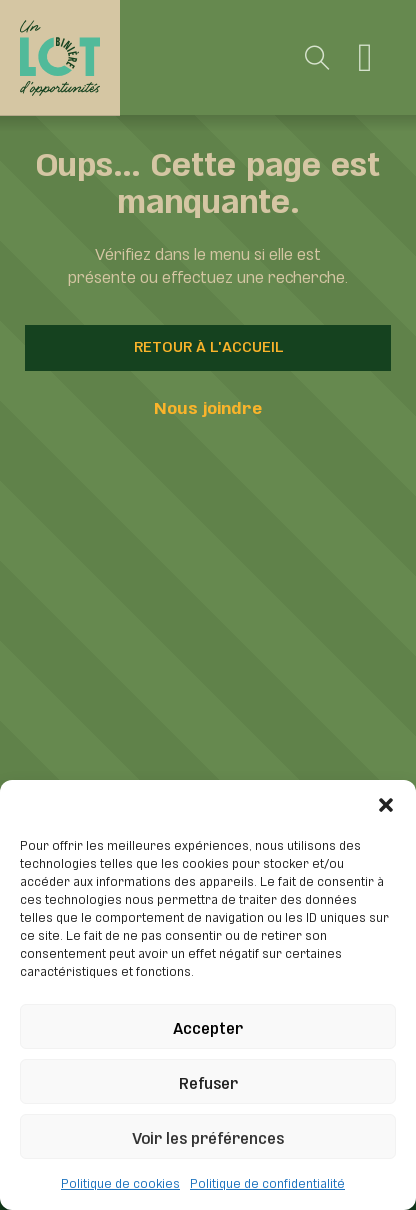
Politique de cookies (120, 1182)
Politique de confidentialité (267, 1182)
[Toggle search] (318, 58)
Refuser (208, 1081)
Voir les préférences (208, 1136)
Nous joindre (208, 406)
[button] (386, 805)
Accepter (208, 1026)
